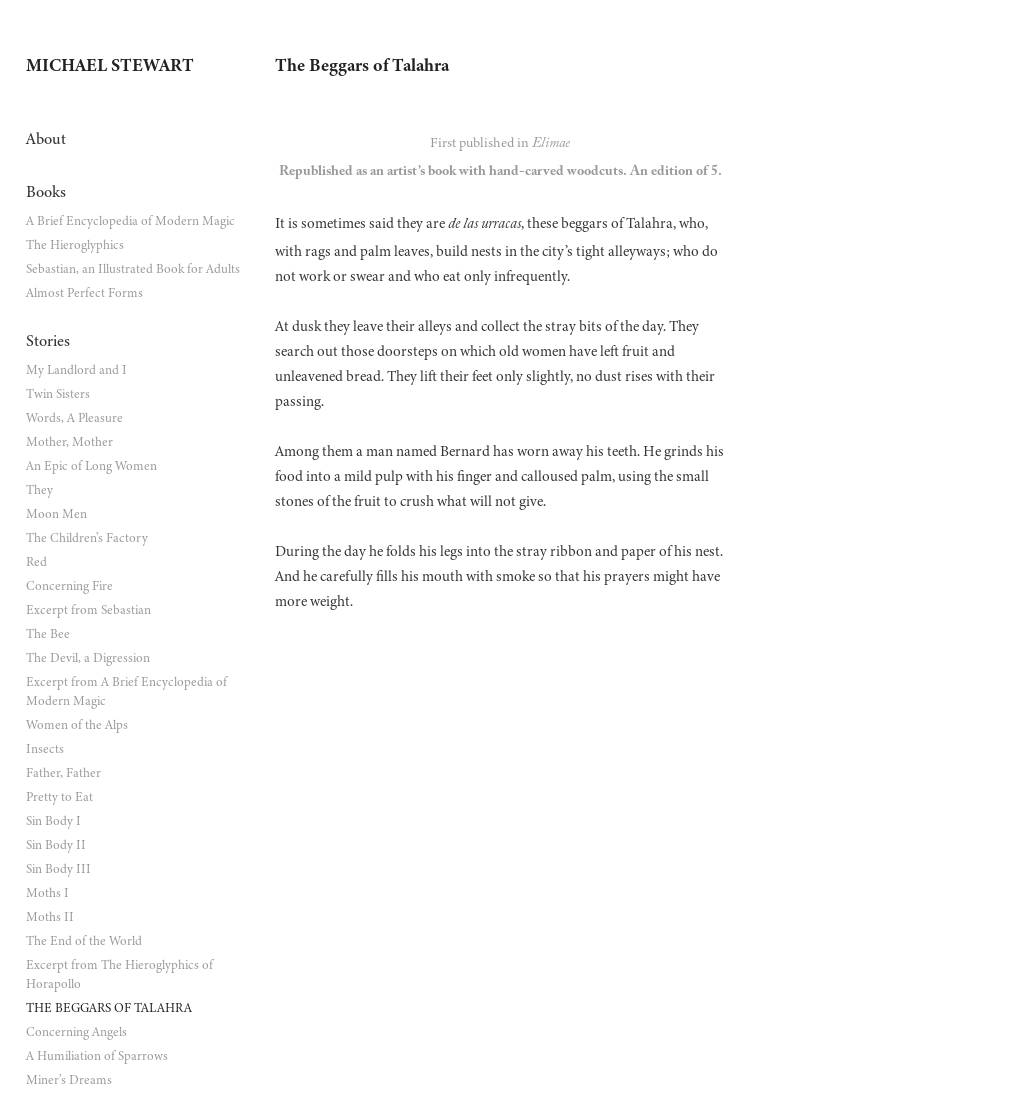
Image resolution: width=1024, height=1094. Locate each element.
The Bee (48, 634)
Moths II (50, 917)
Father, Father (63, 773)
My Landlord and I (76, 370)
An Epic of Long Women (91, 466)
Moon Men (56, 514)
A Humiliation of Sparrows (97, 1056)
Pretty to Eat (59, 797)
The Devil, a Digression (88, 658)
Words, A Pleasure (74, 418)
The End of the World (84, 941)
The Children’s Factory (87, 538)
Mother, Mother (69, 442)
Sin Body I (53, 821)
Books (46, 192)
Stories (48, 341)
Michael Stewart (110, 65)
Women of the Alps (77, 725)
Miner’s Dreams (69, 1080)
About (46, 139)
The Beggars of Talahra (109, 1008)
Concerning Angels (76, 1032)
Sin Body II (56, 845)
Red (36, 562)
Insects (45, 749)
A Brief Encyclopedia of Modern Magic (130, 221)
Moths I (47, 893)
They (39, 490)
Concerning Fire (69, 586)
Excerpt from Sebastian (88, 610)
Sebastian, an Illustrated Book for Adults (133, 269)
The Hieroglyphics (75, 245)
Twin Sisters (58, 394)
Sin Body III (58, 869)
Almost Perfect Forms (84, 293)
